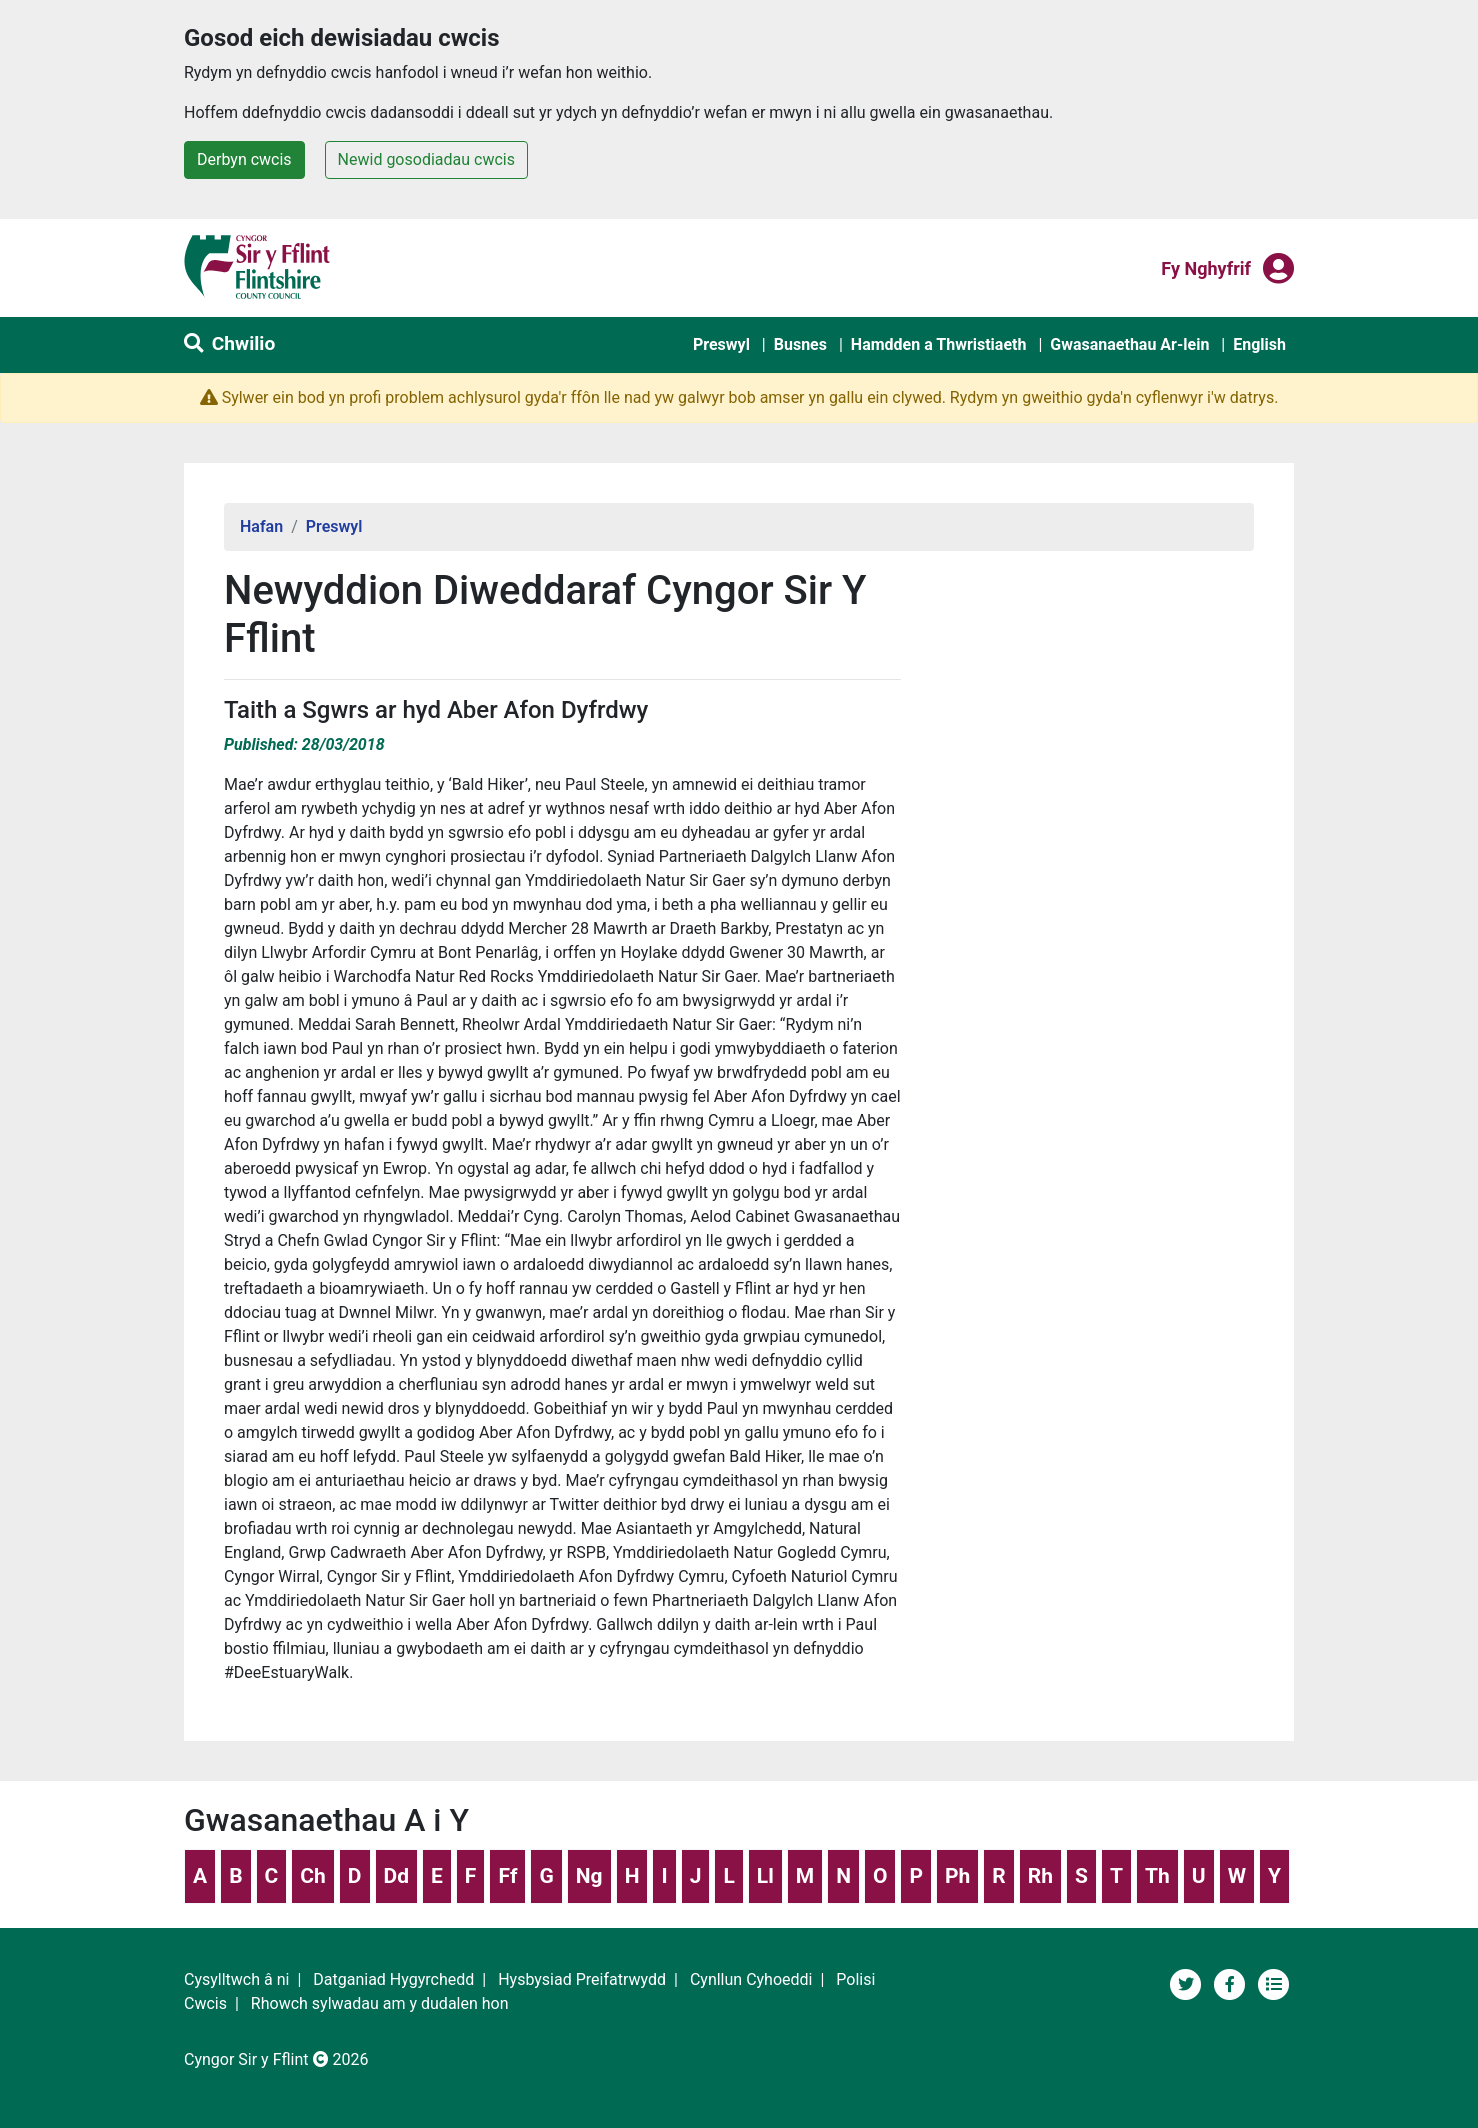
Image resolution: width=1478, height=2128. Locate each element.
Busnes (800, 344)
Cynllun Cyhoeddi (751, 1979)
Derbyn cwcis (244, 159)
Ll (765, 1876)
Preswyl (721, 344)
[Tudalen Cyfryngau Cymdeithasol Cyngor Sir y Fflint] (1232, 1982)
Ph (957, 1876)
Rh (1040, 1876)
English (1259, 344)
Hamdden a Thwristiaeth (939, 344)
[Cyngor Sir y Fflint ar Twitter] (1188, 1982)
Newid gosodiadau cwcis (426, 159)
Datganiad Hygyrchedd (393, 1979)
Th (1157, 1876)
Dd (396, 1876)
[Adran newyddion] (1274, 1982)
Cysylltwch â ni (236, 1979)
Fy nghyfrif (1206, 267)
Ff (507, 1876)
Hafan (261, 526)
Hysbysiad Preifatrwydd (582, 1979)
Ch (313, 1876)
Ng (589, 1876)
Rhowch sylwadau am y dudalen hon (380, 2003)
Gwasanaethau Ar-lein (1129, 344)
